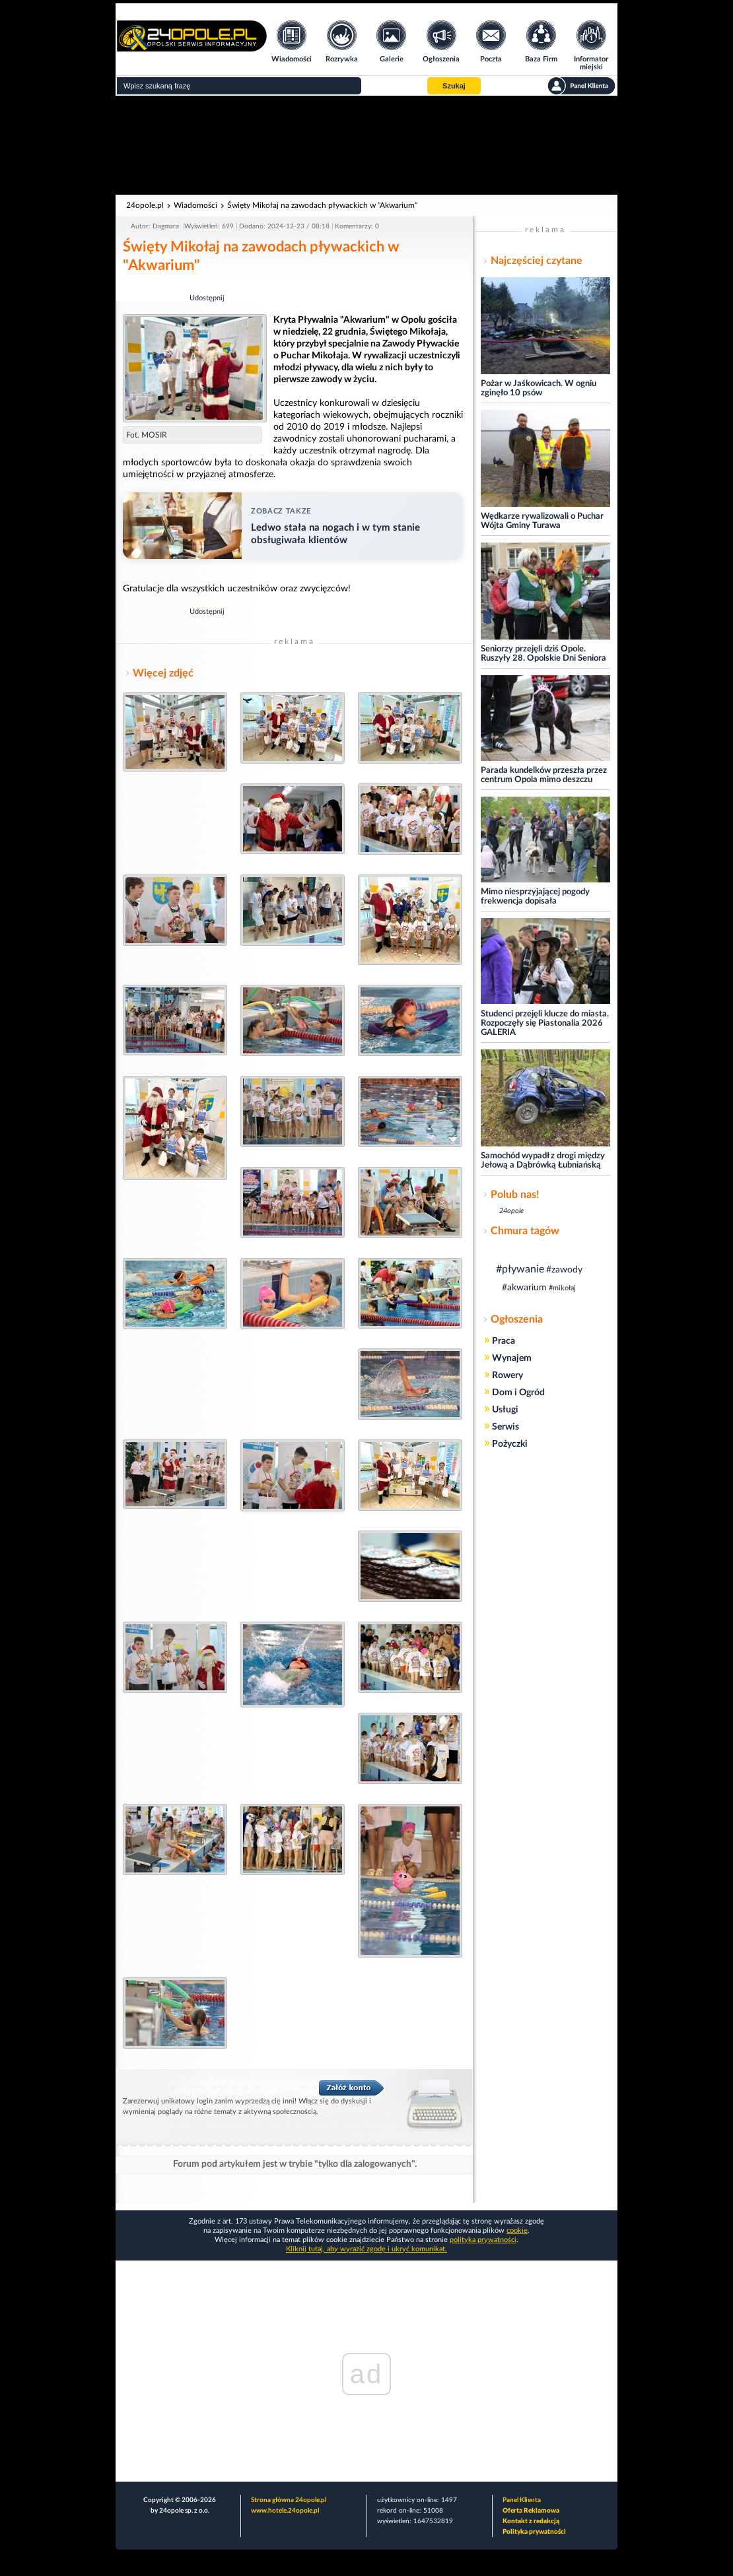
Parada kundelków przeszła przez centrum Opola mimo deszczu (544, 775)
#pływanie (520, 1269)
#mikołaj (562, 1288)
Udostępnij (207, 298)
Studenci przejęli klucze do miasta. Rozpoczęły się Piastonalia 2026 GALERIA (545, 1023)
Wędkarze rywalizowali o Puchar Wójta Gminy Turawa (542, 521)
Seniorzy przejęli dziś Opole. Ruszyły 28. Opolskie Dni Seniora (543, 654)
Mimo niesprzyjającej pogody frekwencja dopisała (535, 897)
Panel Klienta (522, 2500)
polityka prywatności (483, 2239)
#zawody (564, 1269)
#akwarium (524, 1287)
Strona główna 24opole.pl (288, 2500)
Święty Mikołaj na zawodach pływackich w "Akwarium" (322, 205)
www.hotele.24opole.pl (285, 2510)
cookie (517, 2230)
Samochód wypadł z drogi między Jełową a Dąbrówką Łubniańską (543, 1161)
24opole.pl (145, 205)
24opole (511, 1210)
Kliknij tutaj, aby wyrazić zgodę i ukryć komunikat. (366, 2249)
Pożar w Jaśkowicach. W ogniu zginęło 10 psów (538, 388)
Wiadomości (195, 205)
